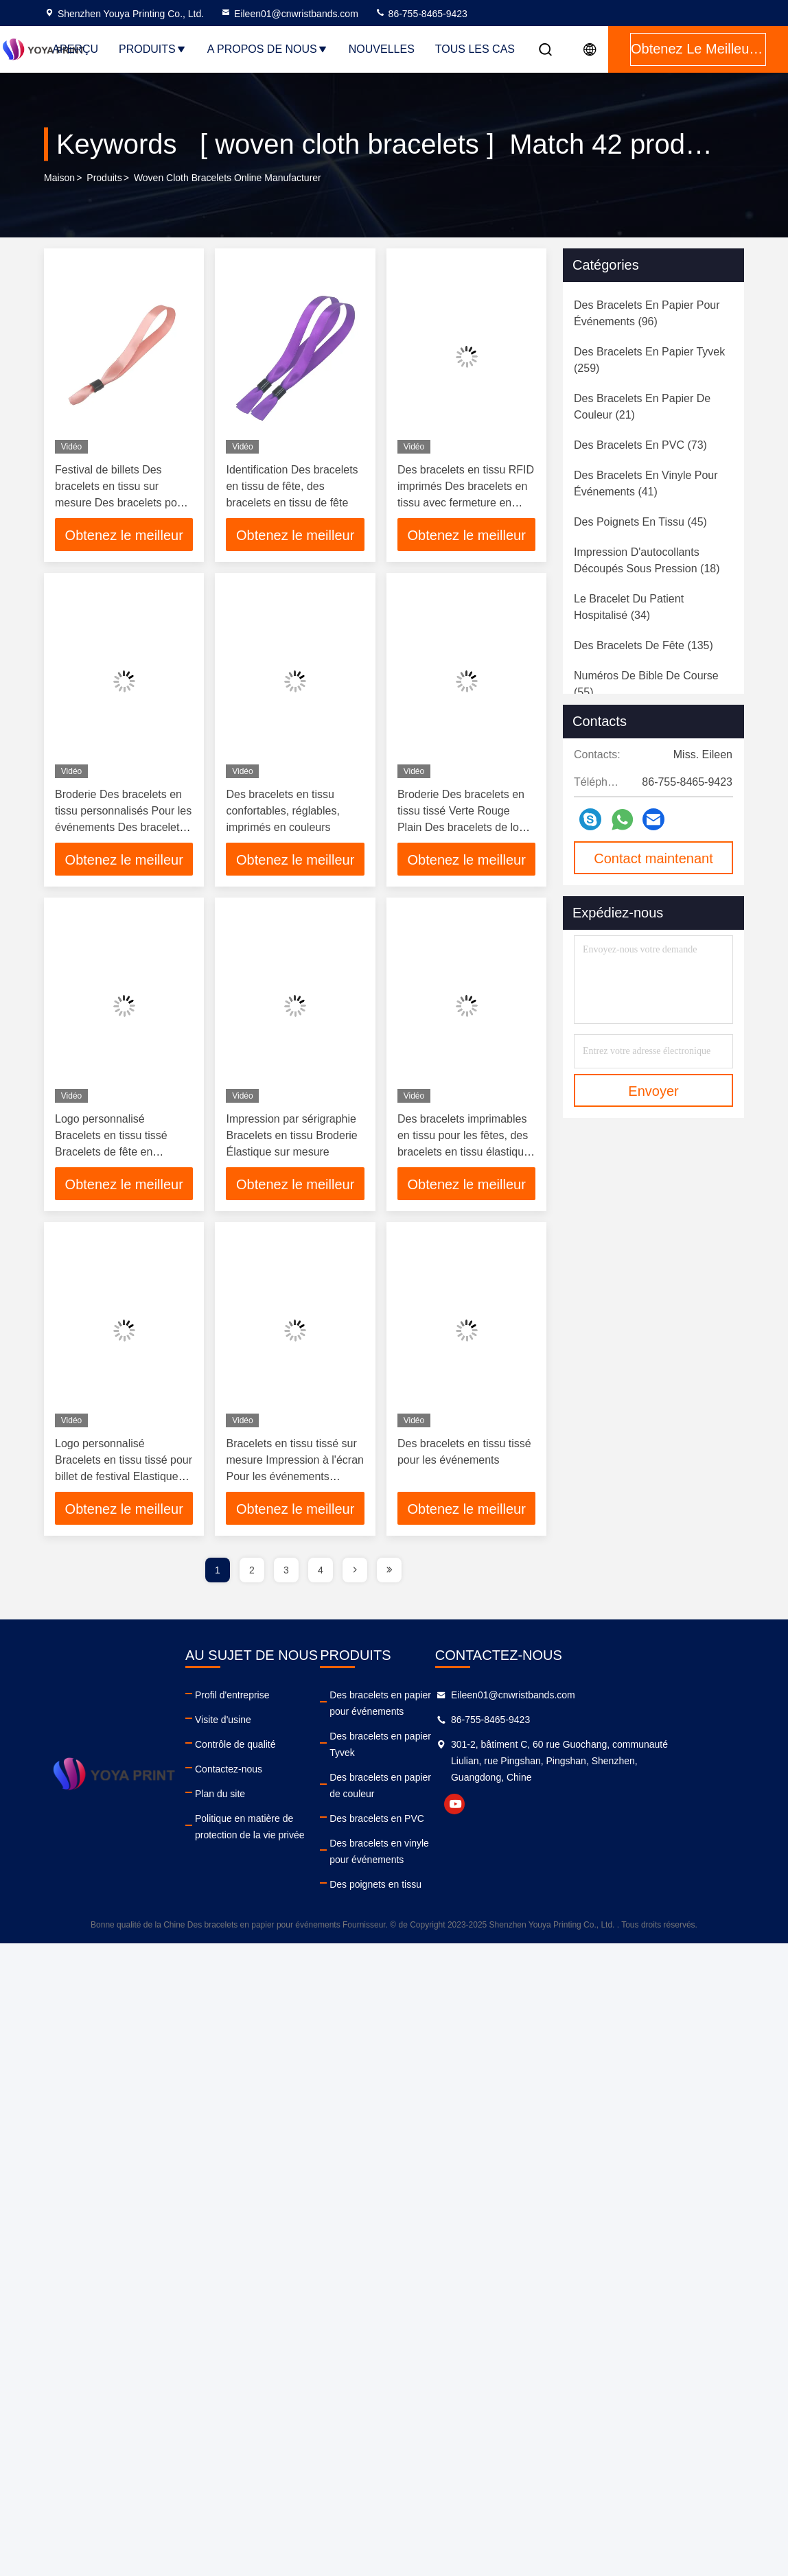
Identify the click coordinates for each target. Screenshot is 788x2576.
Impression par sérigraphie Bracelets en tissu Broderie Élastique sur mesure (291, 1135)
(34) (629, 607)
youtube (561, 1804)
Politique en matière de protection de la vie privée (286, 1826)
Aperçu (75, 49)
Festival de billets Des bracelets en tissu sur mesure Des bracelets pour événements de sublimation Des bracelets (122, 502)
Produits (153, 49)
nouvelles (382, 49)
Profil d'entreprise (232, 1694)
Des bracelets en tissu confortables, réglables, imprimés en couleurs (282, 810)
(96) (647, 313)
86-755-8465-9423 (421, 13)
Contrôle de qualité (235, 1744)
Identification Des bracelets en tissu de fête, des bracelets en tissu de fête (292, 486)
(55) (646, 684)
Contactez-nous (228, 1769)
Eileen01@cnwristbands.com (289, 13)
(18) (647, 560)
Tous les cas (475, 49)
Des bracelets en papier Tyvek (451, 1736)
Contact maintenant (653, 858)
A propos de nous (267, 49)
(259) (649, 360)
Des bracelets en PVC (434, 1785)
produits (103, 177)
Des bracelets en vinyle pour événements (448, 1818)
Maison (59, 177)
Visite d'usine (223, 1719)
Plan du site (220, 1793)
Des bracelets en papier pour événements (449, 1703)
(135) (643, 645)
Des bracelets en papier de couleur (461, 1760)
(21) (642, 407)
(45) (640, 522)
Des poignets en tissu (433, 1851)
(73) (640, 445)
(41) (646, 483)
